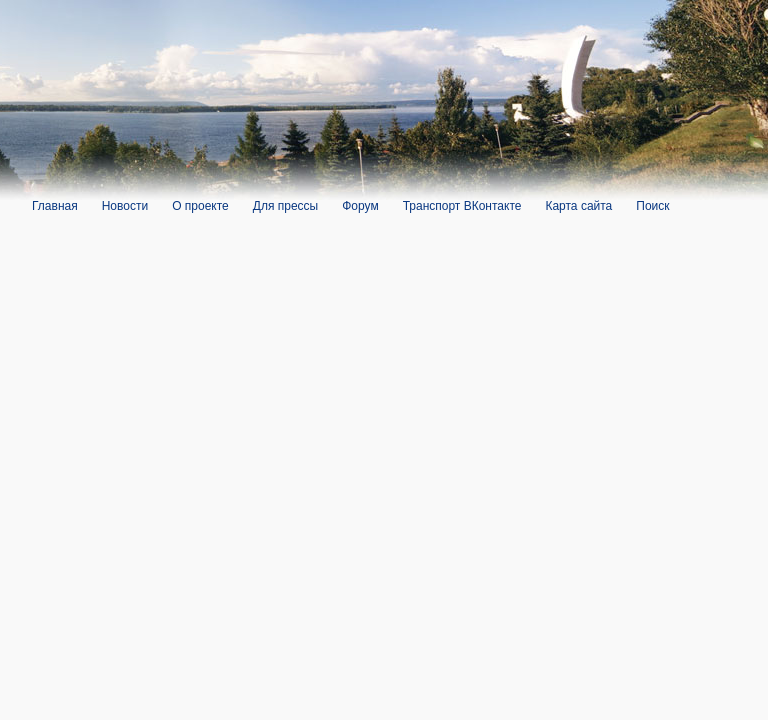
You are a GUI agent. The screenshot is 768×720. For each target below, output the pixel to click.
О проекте (200, 206)
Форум (360, 206)
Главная (55, 206)
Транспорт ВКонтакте (462, 206)
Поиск (652, 206)
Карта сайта (578, 206)
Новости (125, 206)
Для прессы (285, 206)
